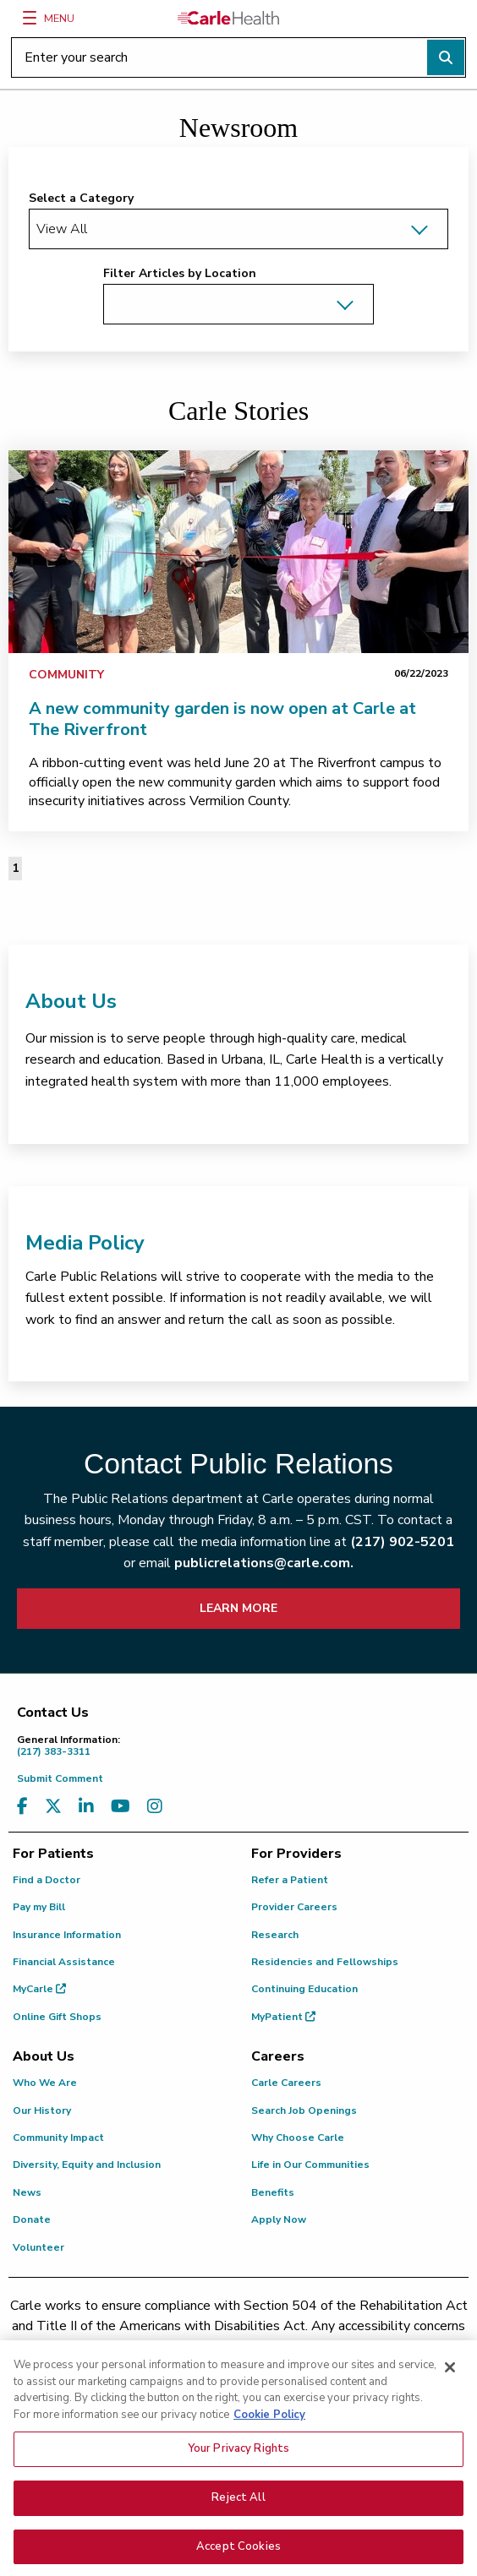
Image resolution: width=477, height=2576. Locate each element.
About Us (71, 1001)
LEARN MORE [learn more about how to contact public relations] (238, 1608)
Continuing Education (304, 1989)
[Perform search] (445, 57)
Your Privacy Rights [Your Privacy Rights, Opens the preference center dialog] (238, 2460)
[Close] (450, 2379)
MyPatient (283, 2016)
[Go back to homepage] (228, 18)
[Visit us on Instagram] (154, 1806)
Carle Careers (286, 2082)
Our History (42, 2110)
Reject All (238, 2508)
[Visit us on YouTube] (120, 1806)
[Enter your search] (238, 57)
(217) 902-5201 (402, 1542)
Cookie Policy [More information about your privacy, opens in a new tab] (269, 2425)
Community (66, 675)
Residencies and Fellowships (324, 1962)
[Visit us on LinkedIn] (86, 1806)
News (27, 2192)
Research (275, 1935)
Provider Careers (294, 1907)
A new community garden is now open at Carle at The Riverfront (222, 719)
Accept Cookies (238, 2557)
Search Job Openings (304, 2110)
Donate (32, 2219)
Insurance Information (67, 1935)
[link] (238, 551)
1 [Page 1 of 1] (15, 868)
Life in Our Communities (310, 2164)
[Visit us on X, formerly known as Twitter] (53, 1806)
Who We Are (45, 2082)
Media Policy (85, 1242)
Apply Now (278, 2219)
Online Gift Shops (57, 2016)
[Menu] (29, 18)
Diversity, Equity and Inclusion (87, 2164)
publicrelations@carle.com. (264, 1563)
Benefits (272, 2192)
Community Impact (58, 2137)
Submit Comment (60, 1778)
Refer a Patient (289, 1880)
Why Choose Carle (297, 2137)
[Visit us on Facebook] (22, 1806)
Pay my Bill (39, 1907)
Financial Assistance (64, 1962)
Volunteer (38, 2247)
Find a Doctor (46, 1880)
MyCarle (39, 1989)
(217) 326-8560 (257, 2346)
